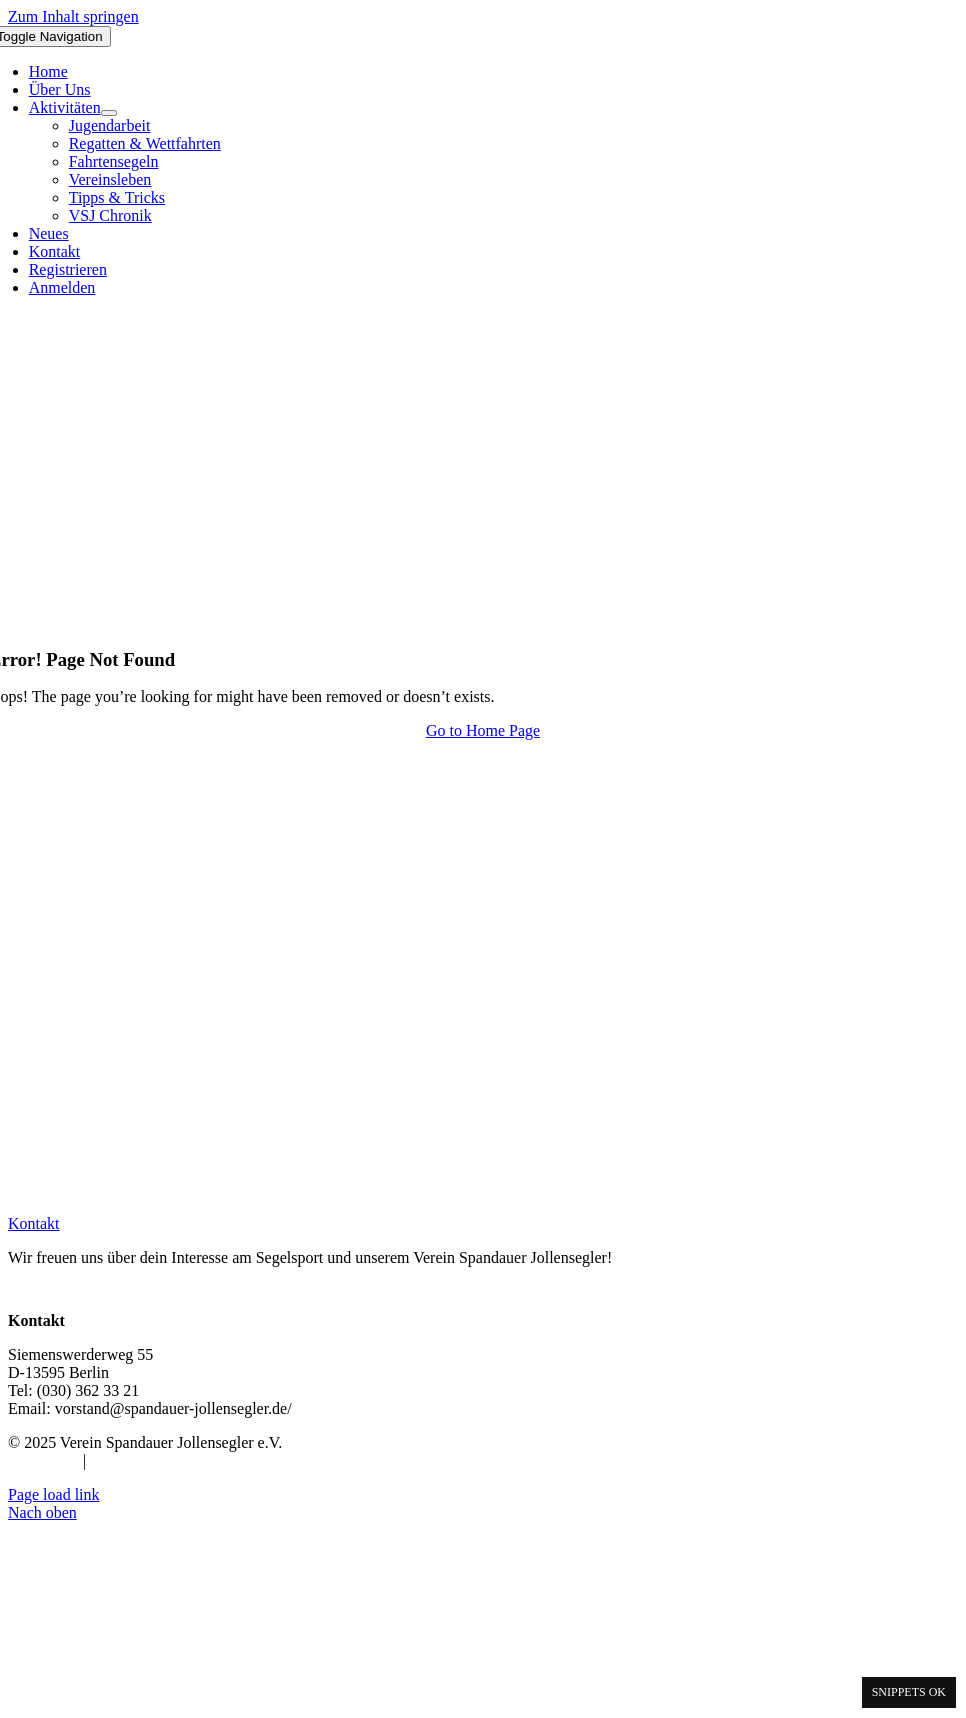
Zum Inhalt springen (73, 16)
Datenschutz (129, 1460)
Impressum (43, 1460)
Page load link (54, 1494)
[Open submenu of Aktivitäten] (109, 113)
